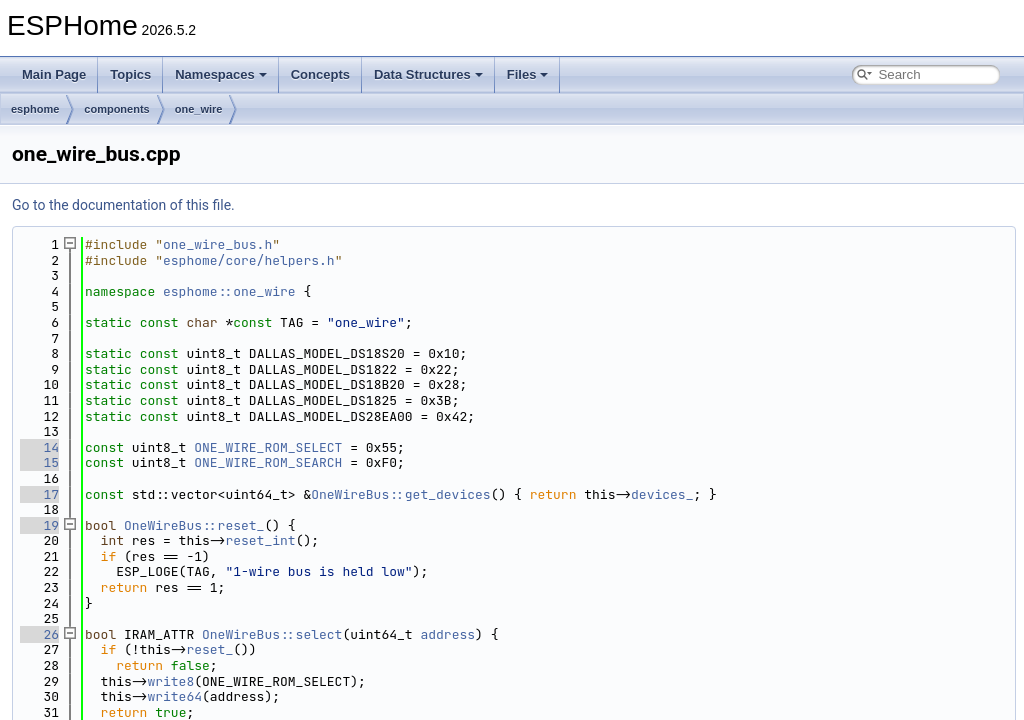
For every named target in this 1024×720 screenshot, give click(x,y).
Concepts (320, 74)
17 (39, 494)
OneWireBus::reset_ (194, 525)
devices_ (662, 494)
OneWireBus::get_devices (400, 494)
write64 (174, 696)
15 (39, 462)
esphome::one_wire (229, 291)
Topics (130, 74)
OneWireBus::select (272, 634)
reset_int (260, 540)
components (116, 109)
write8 (170, 681)
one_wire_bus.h (217, 244)
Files (528, 74)
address (447, 634)
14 (39, 447)
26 (39, 634)
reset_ (209, 649)
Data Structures (428, 74)
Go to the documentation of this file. (123, 205)
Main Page (54, 74)
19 (39, 525)
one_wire (199, 109)
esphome (35, 109)
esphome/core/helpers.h (249, 260)
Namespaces (221, 74)
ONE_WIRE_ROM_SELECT (268, 447)
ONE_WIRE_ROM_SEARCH (268, 462)
